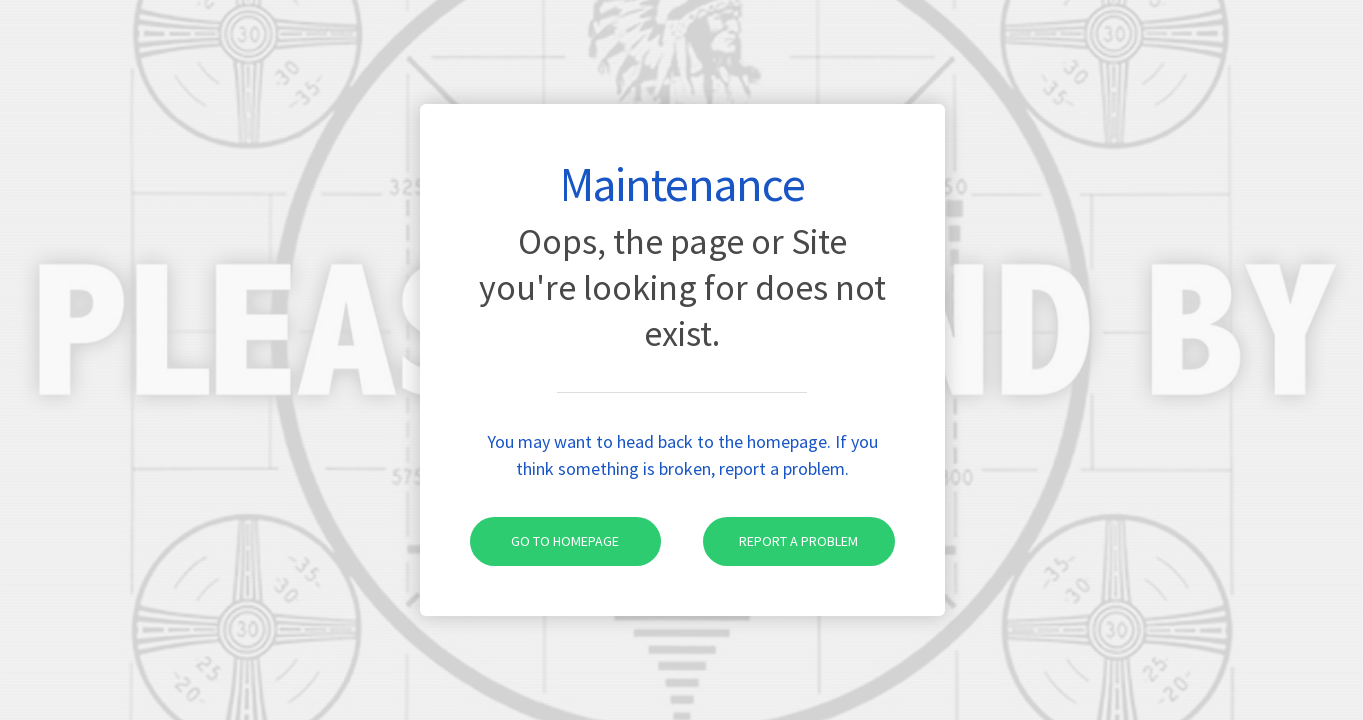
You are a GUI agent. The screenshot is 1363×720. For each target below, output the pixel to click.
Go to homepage (545, 541)
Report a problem (780, 541)
